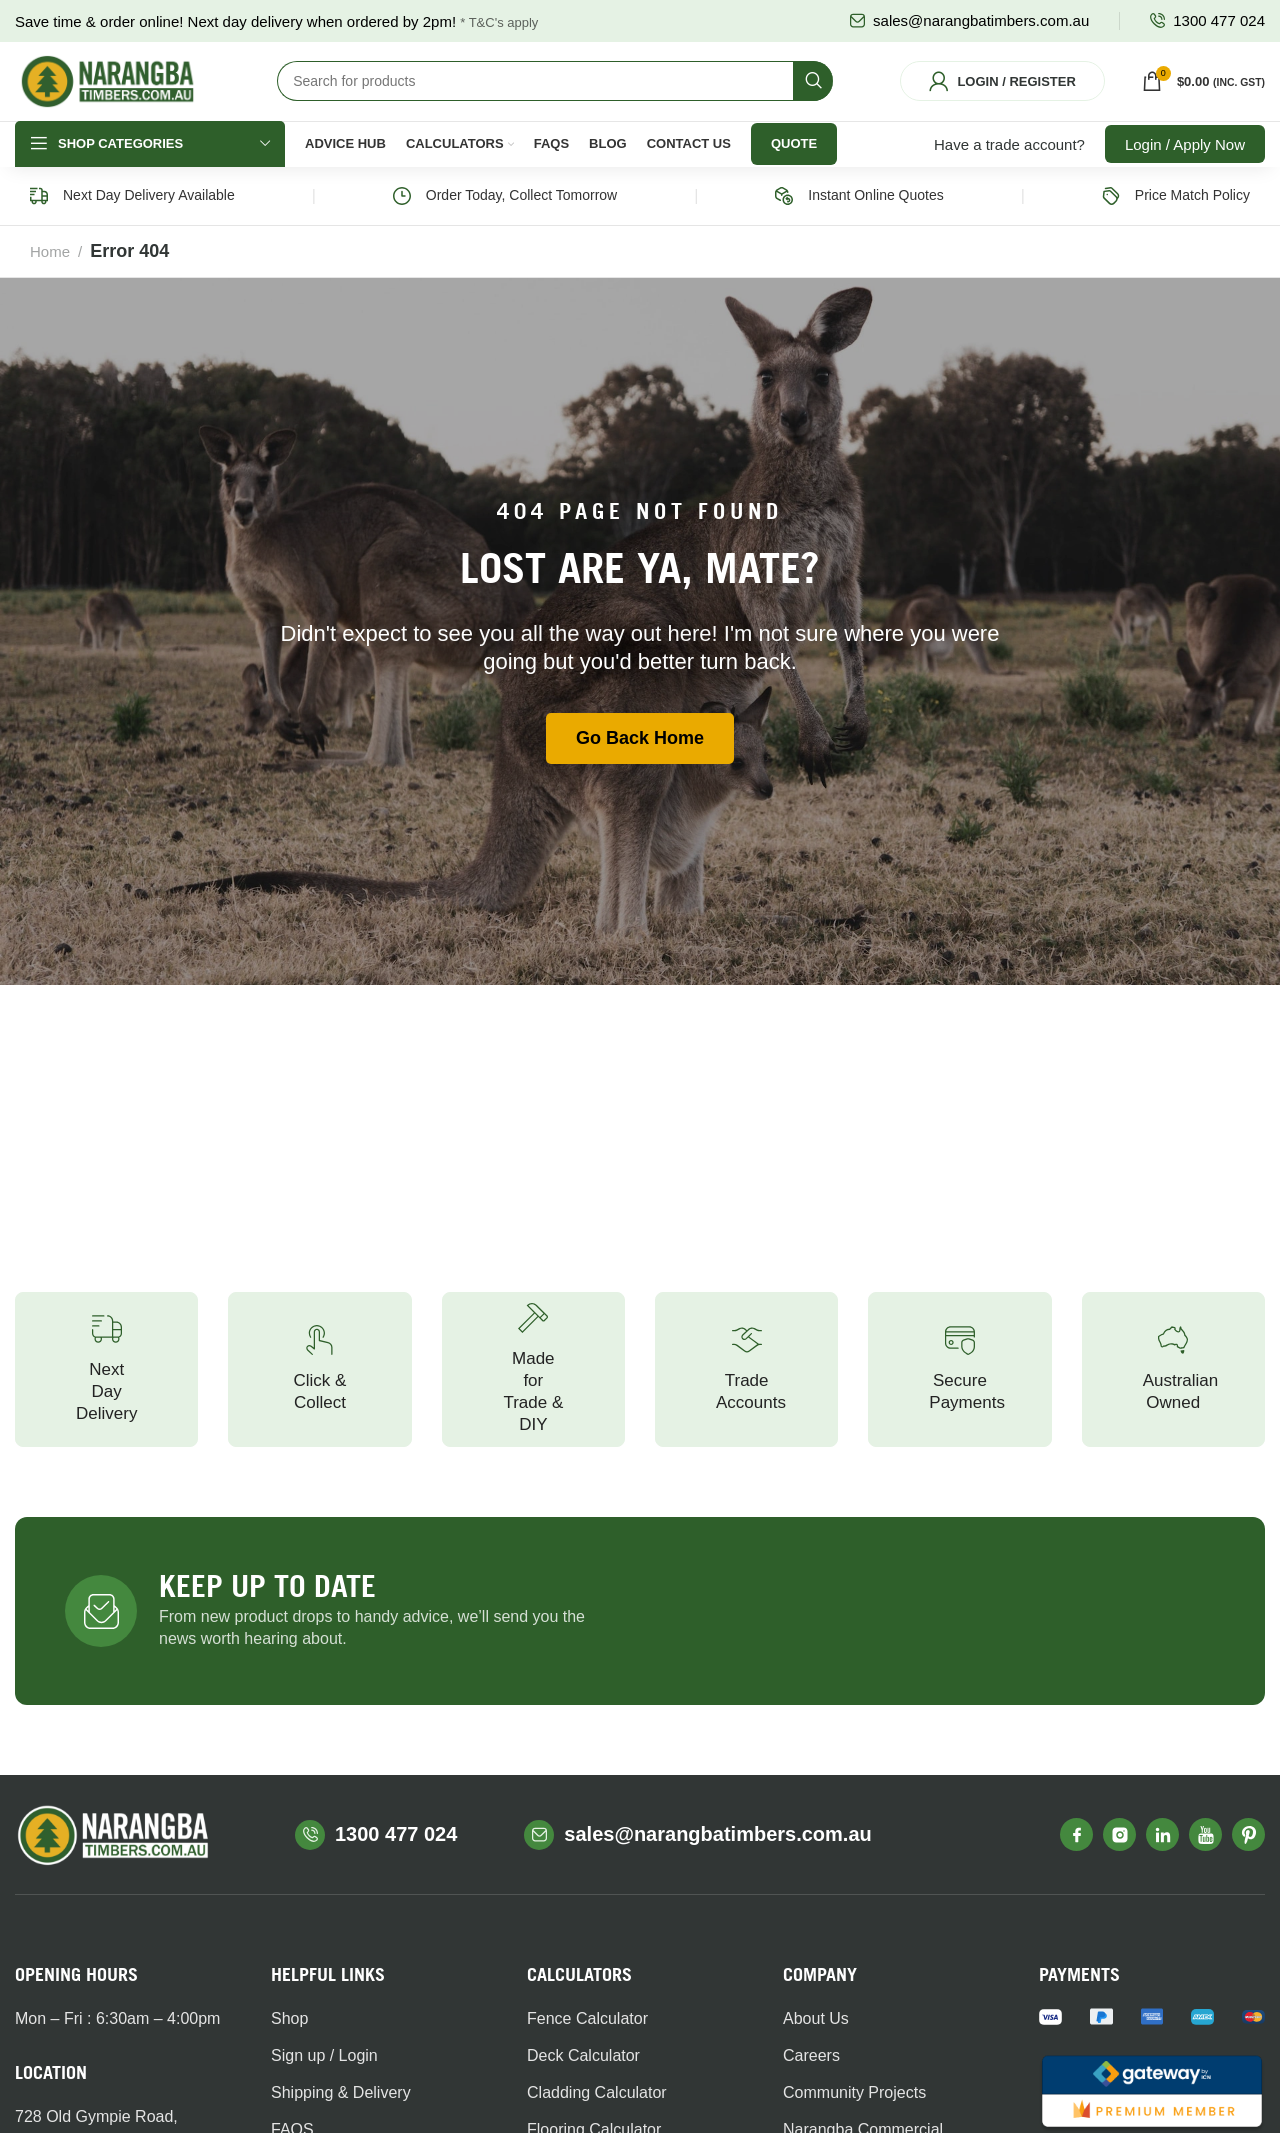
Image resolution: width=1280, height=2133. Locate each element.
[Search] (555, 94)
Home (50, 276)
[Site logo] (107, 93)
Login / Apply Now (1185, 169)
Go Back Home (640, 764)
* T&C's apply (499, 22)
